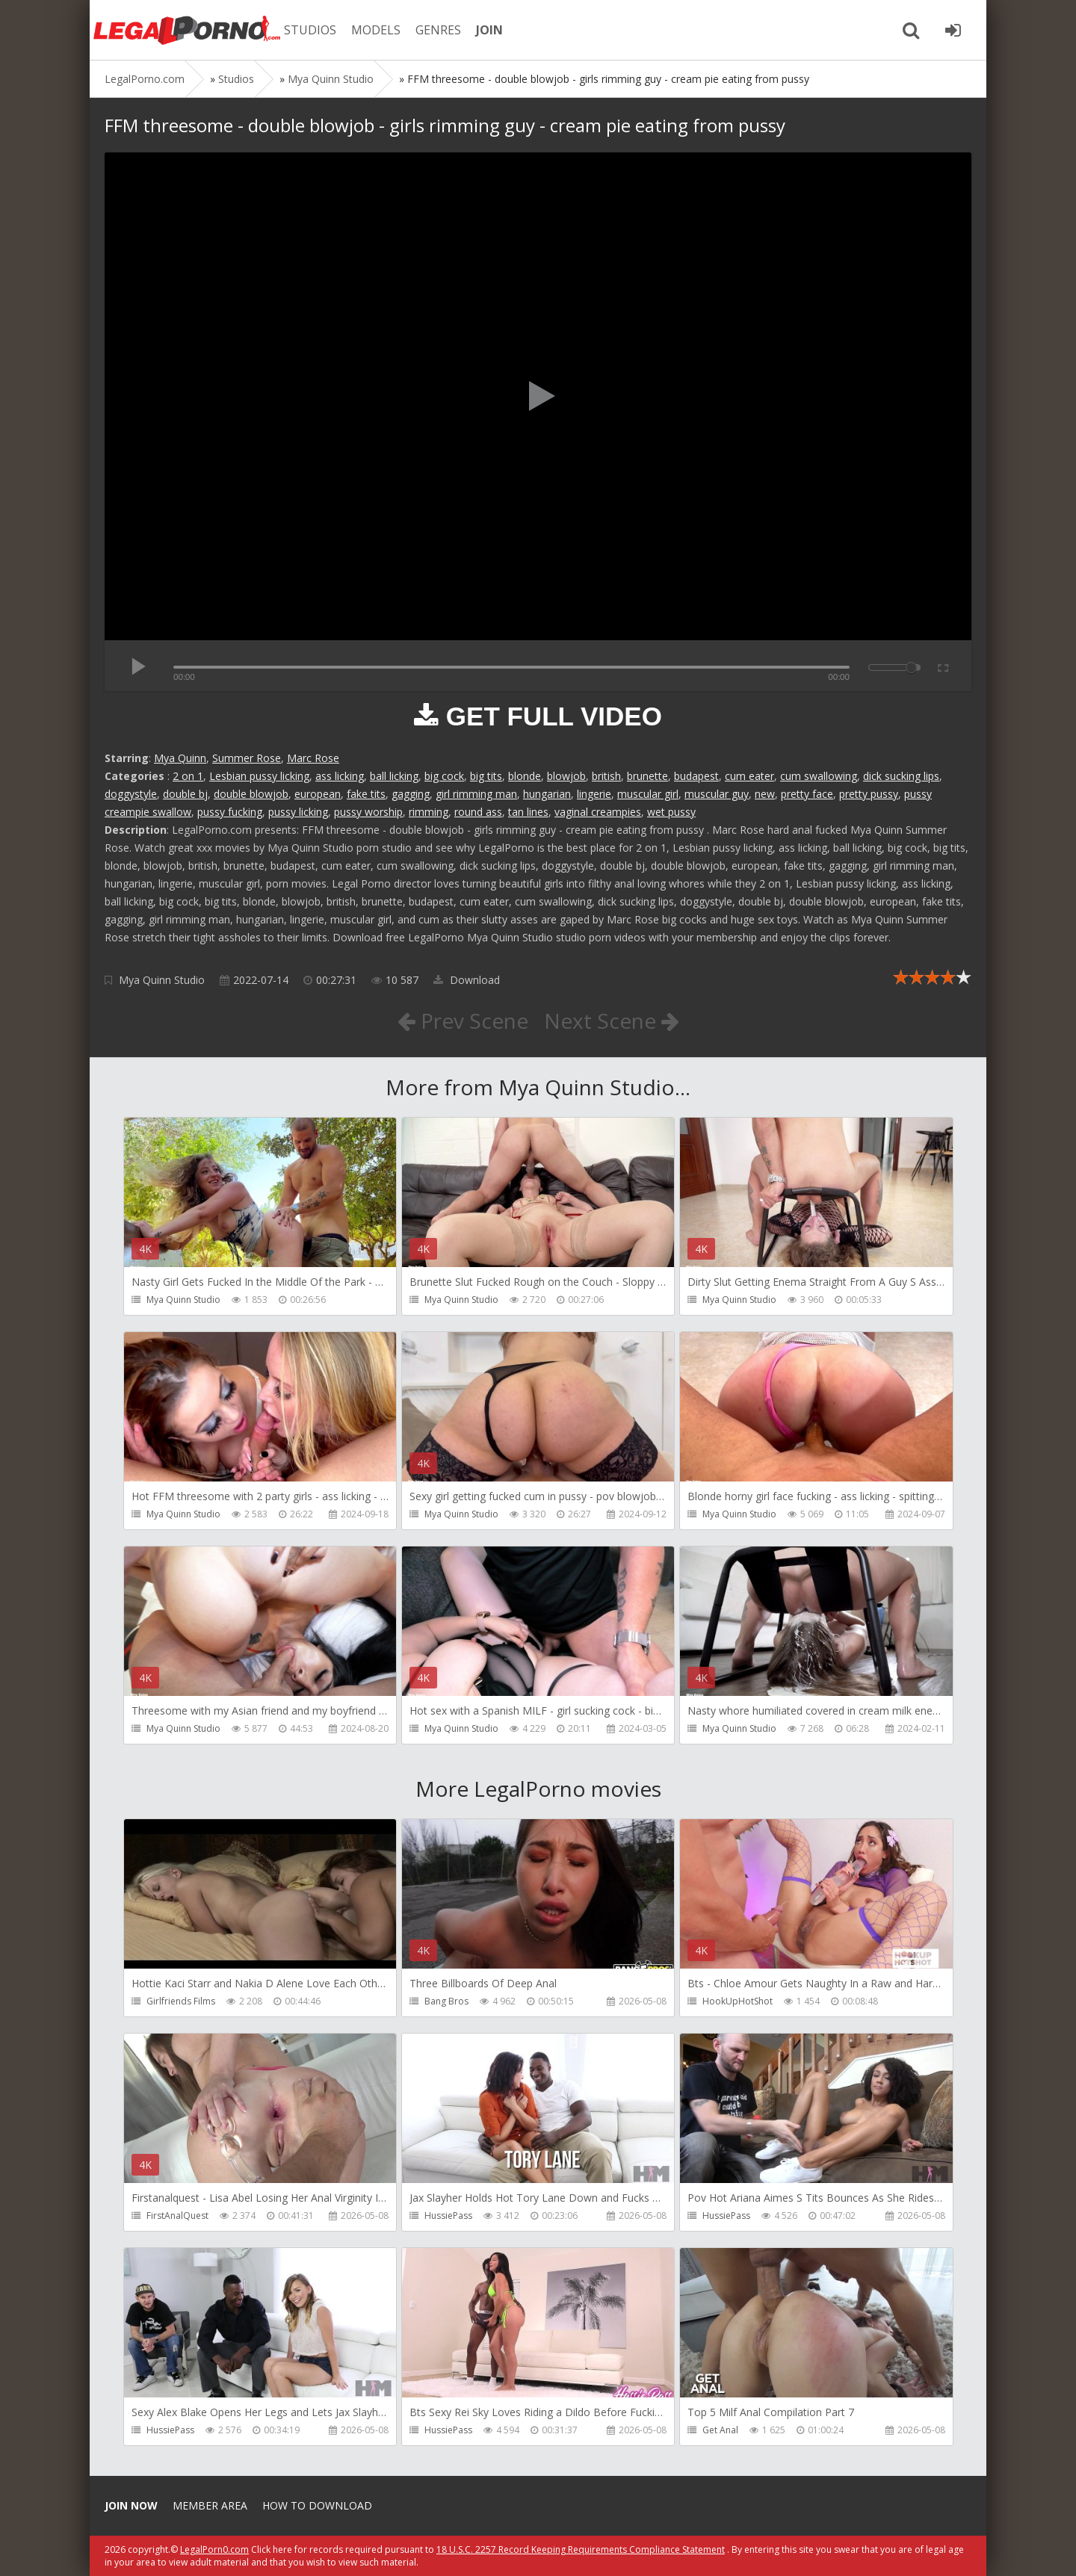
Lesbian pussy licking (259, 776)
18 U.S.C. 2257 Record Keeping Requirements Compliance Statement (580, 2549)
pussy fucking (229, 812)
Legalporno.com (186, 30)
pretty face (807, 794)
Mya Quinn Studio (162, 980)
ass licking (339, 776)
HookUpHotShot (737, 2001)
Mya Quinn (180, 758)
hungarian (547, 794)
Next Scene (611, 1020)
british (606, 776)
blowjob (566, 776)
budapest (696, 776)
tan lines (528, 812)
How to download (317, 2505)
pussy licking (298, 812)
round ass (478, 812)
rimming (428, 812)
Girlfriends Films (180, 2001)
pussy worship (368, 812)
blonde (524, 776)
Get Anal (720, 2430)
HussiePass (448, 2215)
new (765, 794)
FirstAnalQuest (177, 2215)
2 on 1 (188, 776)
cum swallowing (818, 776)
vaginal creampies (597, 812)
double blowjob (251, 794)
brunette (647, 776)
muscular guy (716, 794)
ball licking (394, 776)
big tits (486, 776)
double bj (185, 794)
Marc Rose (313, 758)
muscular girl (647, 794)
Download (466, 980)
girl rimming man (476, 794)
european (317, 794)
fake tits (366, 794)
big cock (444, 776)
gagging (411, 794)
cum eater (749, 776)
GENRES (438, 30)
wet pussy (671, 812)
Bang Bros (446, 2001)
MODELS (376, 30)
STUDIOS (310, 30)
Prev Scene (463, 1020)
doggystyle (131, 794)
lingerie (594, 794)
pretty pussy (868, 794)
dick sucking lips (901, 776)
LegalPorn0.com (214, 2549)
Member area (210, 2505)
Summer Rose (246, 758)
